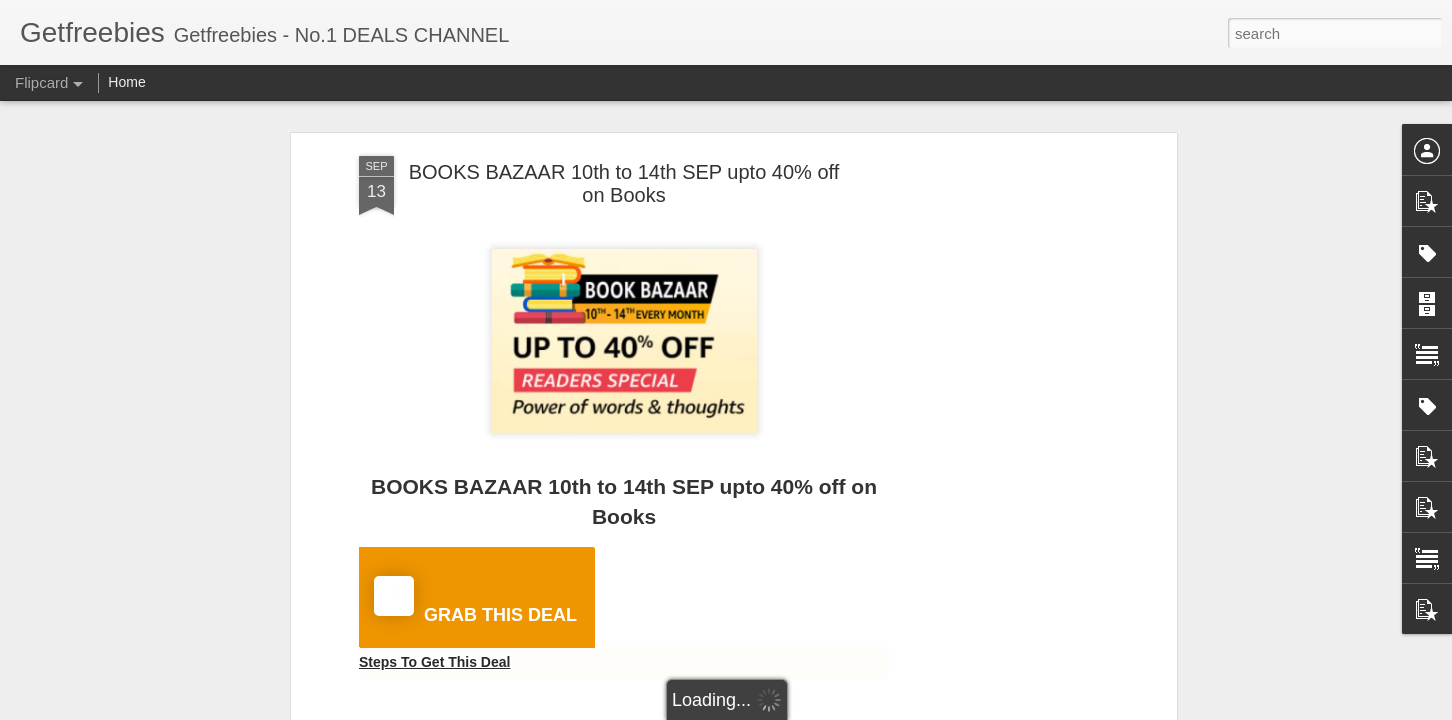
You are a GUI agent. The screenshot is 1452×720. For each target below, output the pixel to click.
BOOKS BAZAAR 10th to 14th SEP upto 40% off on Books (624, 183)
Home (126, 82)
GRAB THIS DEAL (475, 600)
